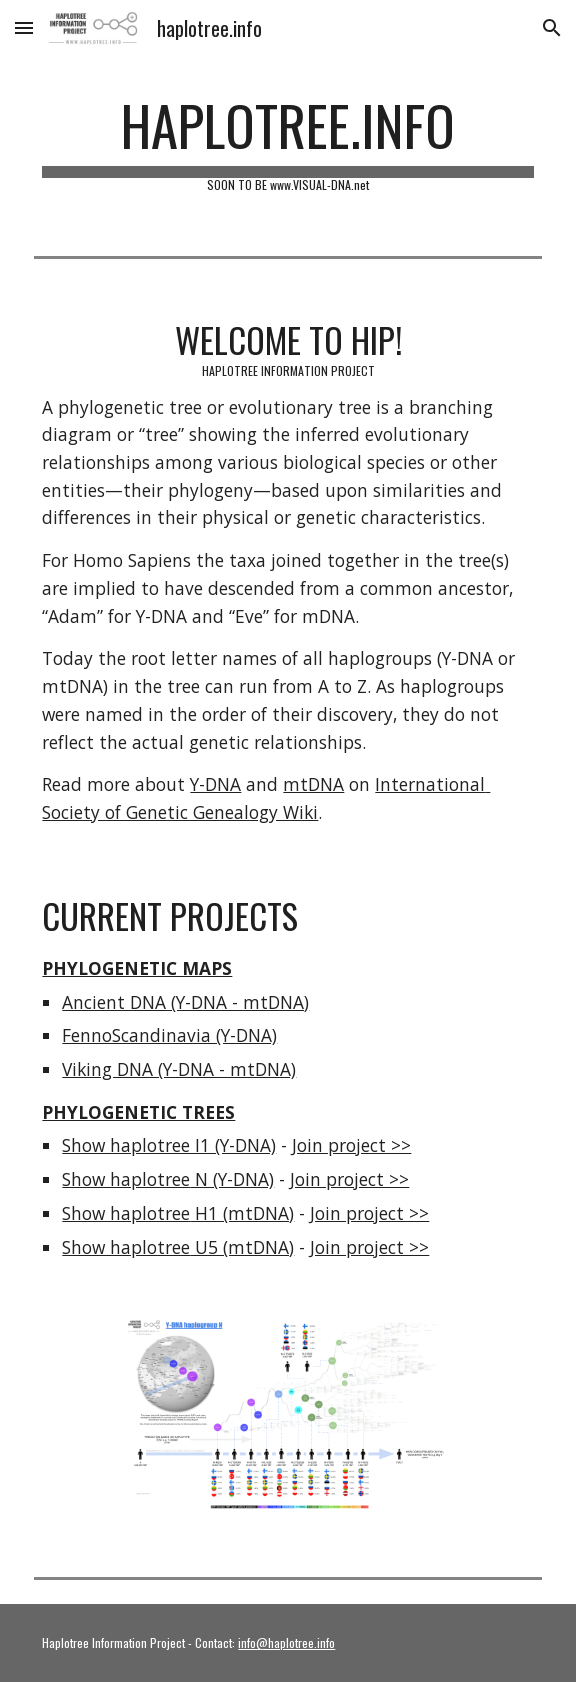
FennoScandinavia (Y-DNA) (169, 1035)
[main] (287, 142)
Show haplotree (126, 1179)
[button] (24, 27)
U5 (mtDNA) (242, 1247)
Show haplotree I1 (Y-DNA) (169, 1145)
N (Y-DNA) (232, 1179)
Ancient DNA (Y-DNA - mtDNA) (185, 1002)
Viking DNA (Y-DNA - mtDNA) (179, 1069)
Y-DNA (215, 784)
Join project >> (351, 1145)
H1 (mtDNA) (242, 1213)
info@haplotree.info (286, 1642)
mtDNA (313, 784)
